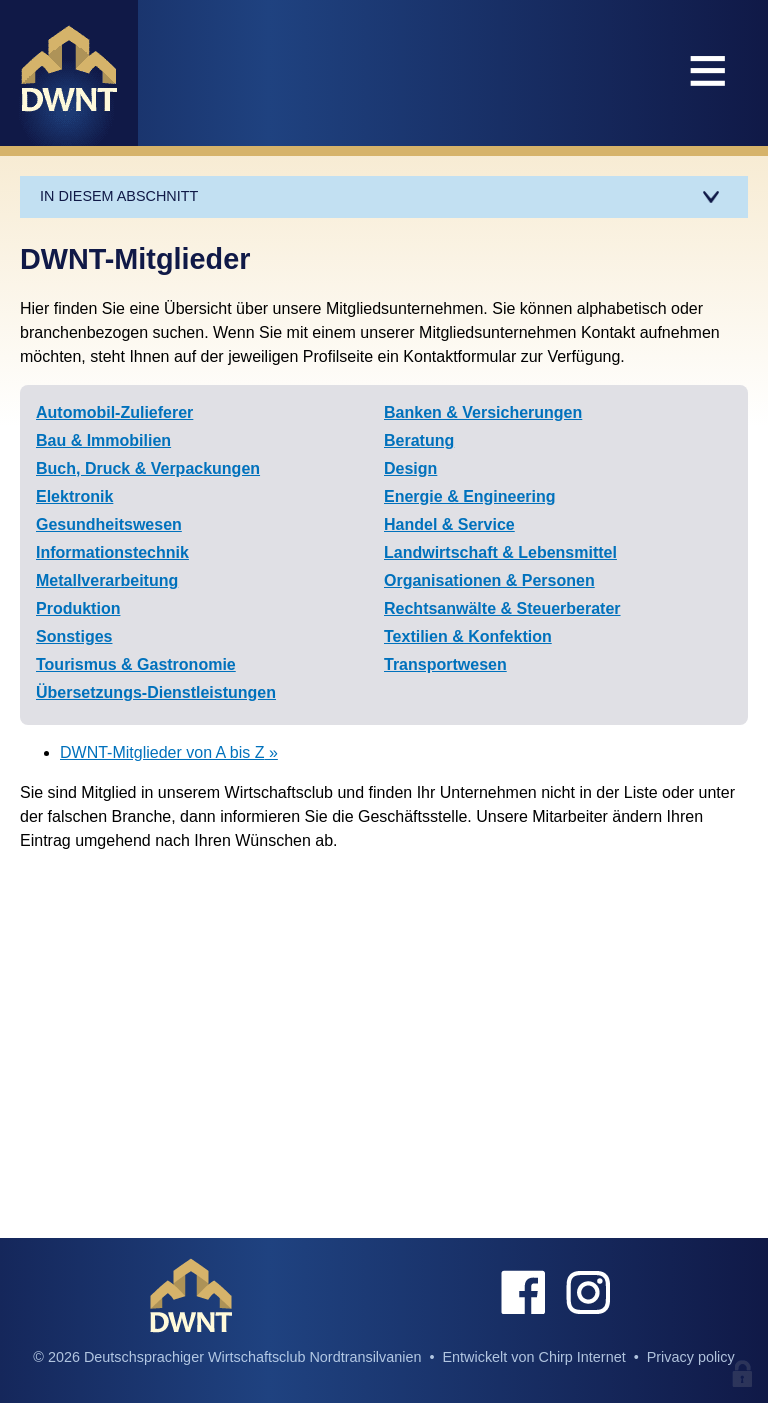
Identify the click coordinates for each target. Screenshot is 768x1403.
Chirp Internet (581, 1357)
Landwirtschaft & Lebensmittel (500, 552)
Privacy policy (691, 1357)
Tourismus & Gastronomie (136, 664)
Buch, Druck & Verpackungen (148, 468)
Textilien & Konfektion (468, 636)
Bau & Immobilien (103, 440)
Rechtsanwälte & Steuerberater (502, 608)
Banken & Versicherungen (483, 412)
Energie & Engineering (470, 496)
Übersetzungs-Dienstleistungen (156, 692)
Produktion (78, 608)
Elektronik (74, 496)
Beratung (419, 440)
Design (410, 468)
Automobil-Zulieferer (114, 412)
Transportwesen (445, 664)
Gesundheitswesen (109, 524)
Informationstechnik (112, 552)
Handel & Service (449, 524)
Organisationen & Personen (489, 580)
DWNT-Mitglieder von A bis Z (162, 752)
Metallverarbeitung (107, 580)
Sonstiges (74, 636)
